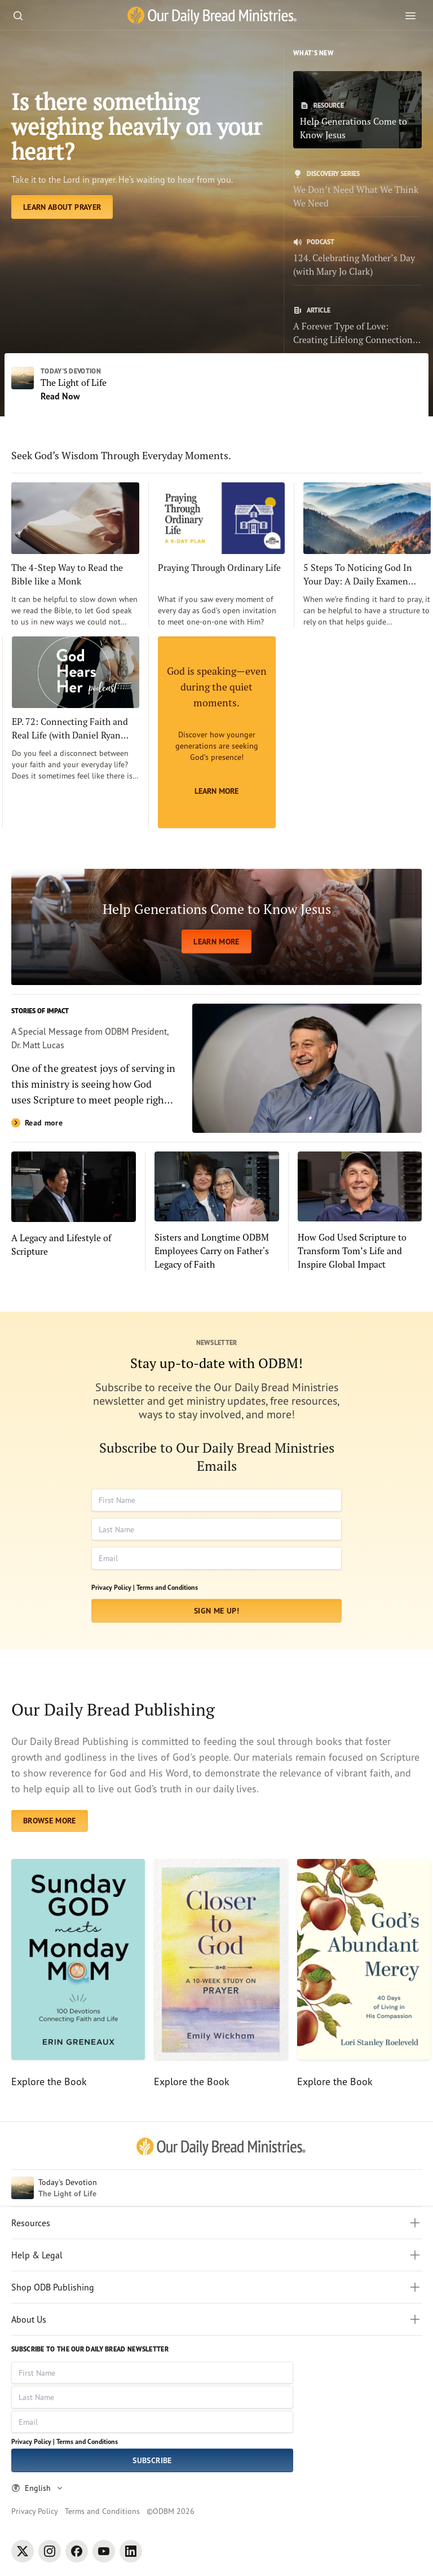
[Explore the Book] (78, 1974)
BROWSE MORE (49, 1820)
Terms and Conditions (167, 1587)
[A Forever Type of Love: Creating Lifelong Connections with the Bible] (357, 326)
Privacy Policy (34, 2511)
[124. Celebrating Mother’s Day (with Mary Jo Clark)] (357, 258)
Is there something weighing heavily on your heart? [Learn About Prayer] (136, 126)
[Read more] (216, 1068)
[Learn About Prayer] (62, 207)
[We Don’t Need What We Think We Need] (357, 189)
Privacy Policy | (113, 1587)
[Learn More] (217, 732)
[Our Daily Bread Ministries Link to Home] (212, 16)
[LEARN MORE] (216, 927)
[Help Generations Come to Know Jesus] (357, 109)
